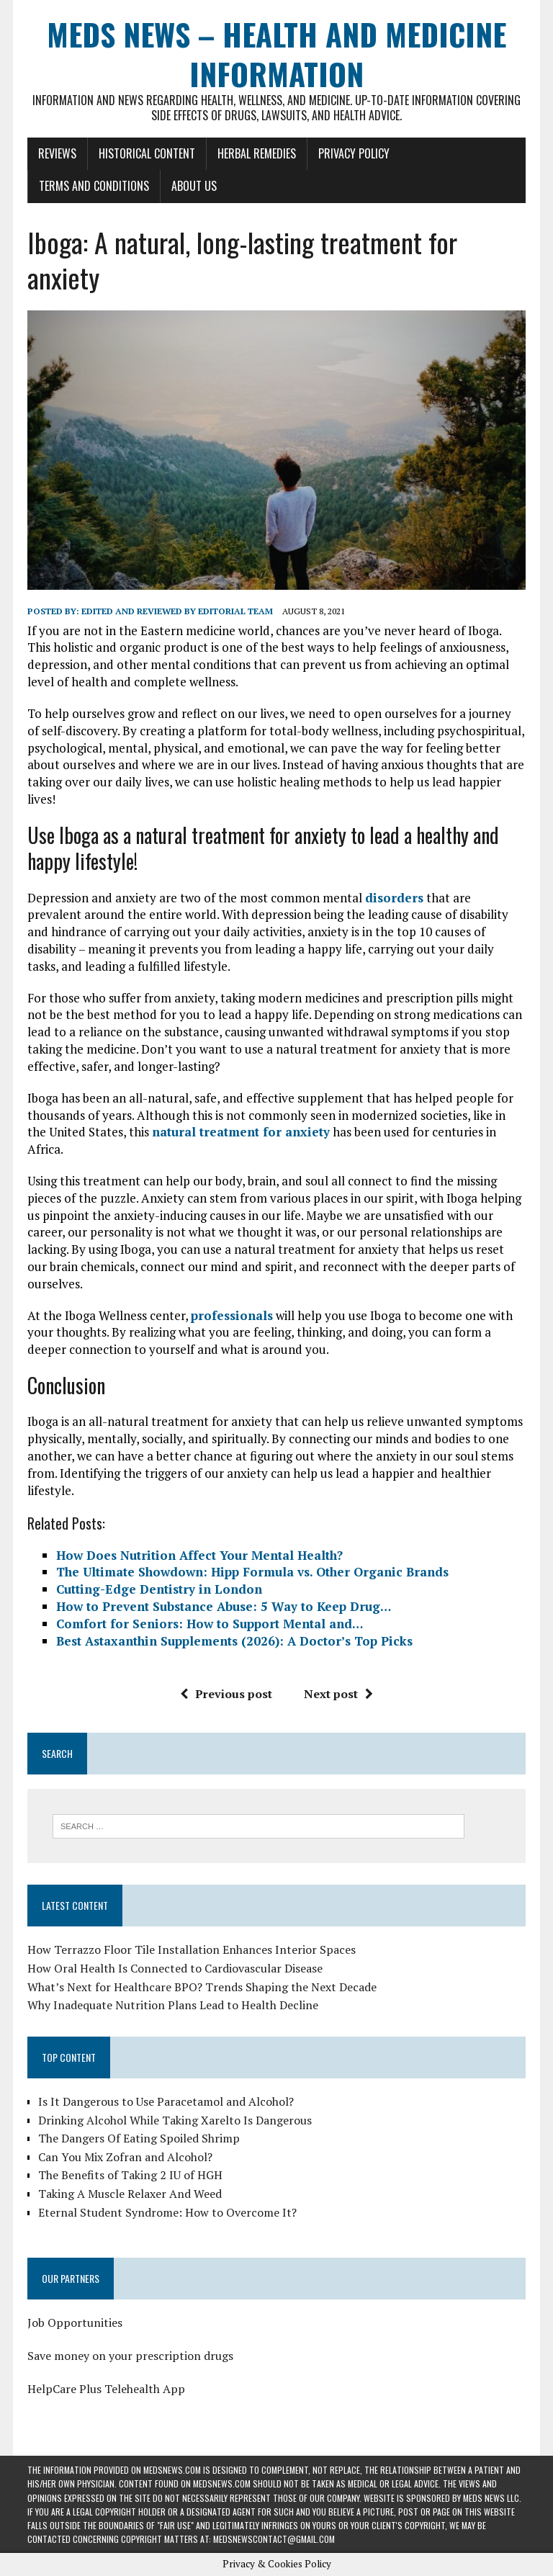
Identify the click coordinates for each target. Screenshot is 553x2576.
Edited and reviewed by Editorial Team (177, 611)
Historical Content (147, 153)
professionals (232, 1315)
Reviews (57, 153)
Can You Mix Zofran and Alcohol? (125, 2157)
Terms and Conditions (94, 185)
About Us (194, 185)
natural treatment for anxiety (241, 1131)
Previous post (226, 1694)
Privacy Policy (354, 153)
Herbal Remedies (256, 153)
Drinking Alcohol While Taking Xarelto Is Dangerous (175, 2120)
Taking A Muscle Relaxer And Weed (130, 2194)
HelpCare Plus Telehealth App (106, 2389)
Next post (338, 1694)
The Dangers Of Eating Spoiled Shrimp (139, 2138)
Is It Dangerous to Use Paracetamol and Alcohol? (166, 2101)
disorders (394, 897)
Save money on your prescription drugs (130, 2356)
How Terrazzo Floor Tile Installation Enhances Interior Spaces (191, 1949)
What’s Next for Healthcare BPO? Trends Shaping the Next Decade (202, 1987)
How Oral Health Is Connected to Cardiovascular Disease (175, 1968)
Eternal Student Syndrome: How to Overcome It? (167, 2212)
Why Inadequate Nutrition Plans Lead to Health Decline (172, 2005)
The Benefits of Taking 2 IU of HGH (130, 2175)
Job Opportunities (74, 2322)
